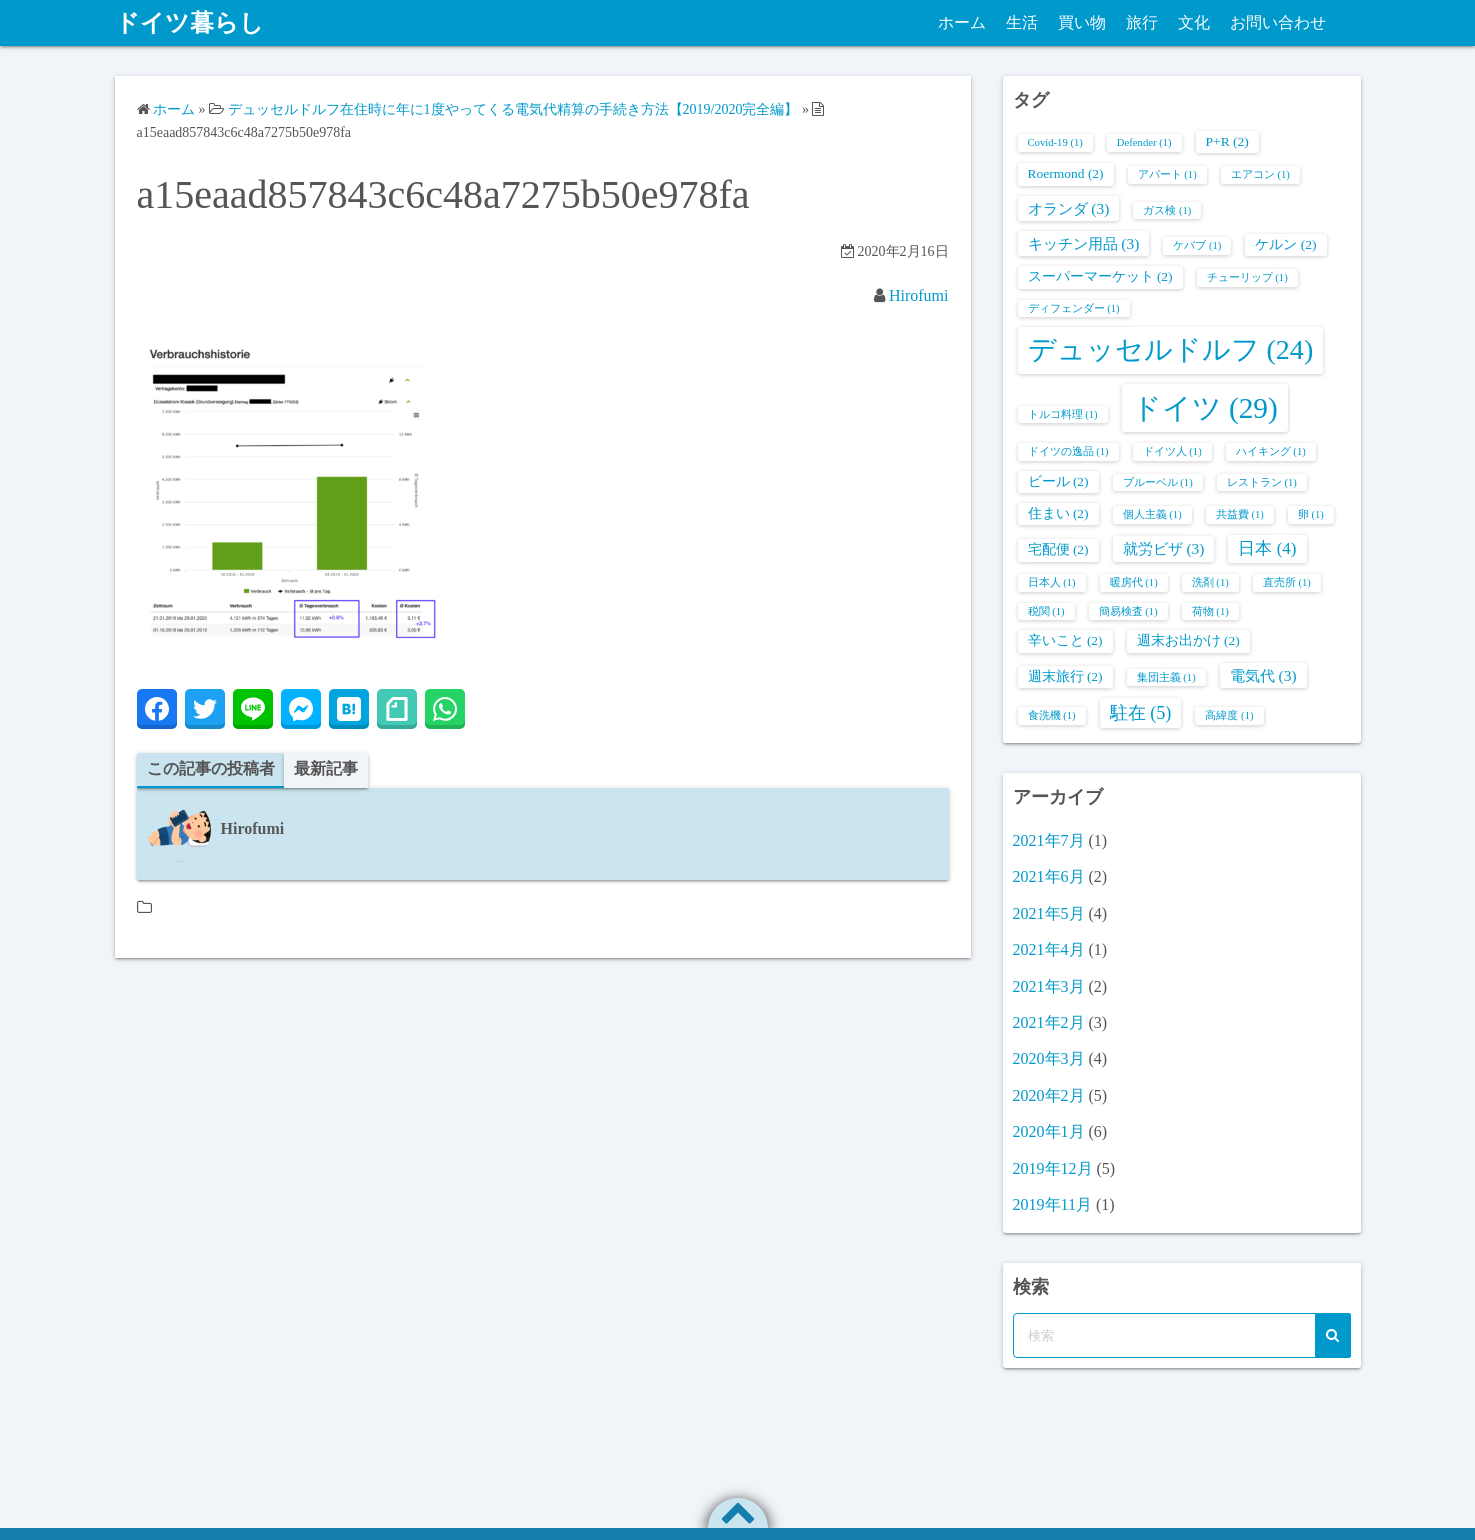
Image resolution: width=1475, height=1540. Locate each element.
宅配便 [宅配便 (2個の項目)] (1058, 549)
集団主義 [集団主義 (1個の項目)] (1166, 677)
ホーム (962, 22)
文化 (1194, 22)
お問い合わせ (1278, 22)
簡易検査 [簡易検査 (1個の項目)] (1128, 611)
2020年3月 (1049, 1058)
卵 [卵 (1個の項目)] (1311, 514)
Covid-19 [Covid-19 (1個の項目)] (1055, 142)
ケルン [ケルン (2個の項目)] (1285, 244)
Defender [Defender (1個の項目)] (1144, 142)
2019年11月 (1052, 1204)
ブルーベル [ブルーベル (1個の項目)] (1158, 482)
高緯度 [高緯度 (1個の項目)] (1229, 715)
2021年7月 (1049, 840)
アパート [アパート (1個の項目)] (1167, 174)
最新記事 (326, 768)
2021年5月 (1049, 913)
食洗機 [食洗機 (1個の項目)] (1052, 715)
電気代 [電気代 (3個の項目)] (1263, 675)
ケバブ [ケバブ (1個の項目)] (1197, 245)
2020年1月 (1049, 1131)
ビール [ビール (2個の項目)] (1058, 481)
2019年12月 (1053, 1168)
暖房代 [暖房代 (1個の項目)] (1134, 582)
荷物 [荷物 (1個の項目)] (1210, 611)
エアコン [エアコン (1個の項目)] (1260, 174)
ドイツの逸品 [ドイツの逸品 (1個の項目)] (1068, 451)
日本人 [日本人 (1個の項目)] (1052, 582)
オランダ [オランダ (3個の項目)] (1069, 208)
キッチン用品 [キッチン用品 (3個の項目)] (1084, 243)
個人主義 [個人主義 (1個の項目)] (1152, 514)
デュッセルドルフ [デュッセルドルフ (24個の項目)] (1171, 349)
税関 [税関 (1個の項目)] (1046, 611)
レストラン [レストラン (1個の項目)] (1262, 482)
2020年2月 (1049, 1095)
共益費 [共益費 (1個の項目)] (1240, 514)
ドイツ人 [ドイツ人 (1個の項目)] (1172, 451)
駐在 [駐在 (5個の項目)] (1141, 713)
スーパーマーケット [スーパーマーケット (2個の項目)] (1100, 276)
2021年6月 (1049, 876)
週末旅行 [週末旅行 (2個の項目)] (1065, 676)
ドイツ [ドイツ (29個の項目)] (1205, 408)
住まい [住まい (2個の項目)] (1058, 513)
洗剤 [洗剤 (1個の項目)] (1210, 582)
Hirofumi (919, 295)
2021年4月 (1049, 949)
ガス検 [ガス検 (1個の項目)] (1167, 210)
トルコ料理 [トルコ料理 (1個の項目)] (1063, 414)
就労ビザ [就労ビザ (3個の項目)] (1164, 548)
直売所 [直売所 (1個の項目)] (1287, 582)
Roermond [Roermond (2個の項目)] (1066, 173)
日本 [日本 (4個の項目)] (1267, 548)
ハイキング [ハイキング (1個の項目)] (1271, 451)
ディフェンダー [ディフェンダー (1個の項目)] (1074, 308)
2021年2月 (1049, 1022)
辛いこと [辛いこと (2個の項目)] (1065, 640)
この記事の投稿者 (211, 768)
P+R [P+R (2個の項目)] (1227, 141)
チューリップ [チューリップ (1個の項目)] (1247, 277)
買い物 (1082, 22)
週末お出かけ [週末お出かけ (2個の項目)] (1188, 640)
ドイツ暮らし (189, 23)
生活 (1022, 22)
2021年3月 (1049, 986)
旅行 (1142, 22)
